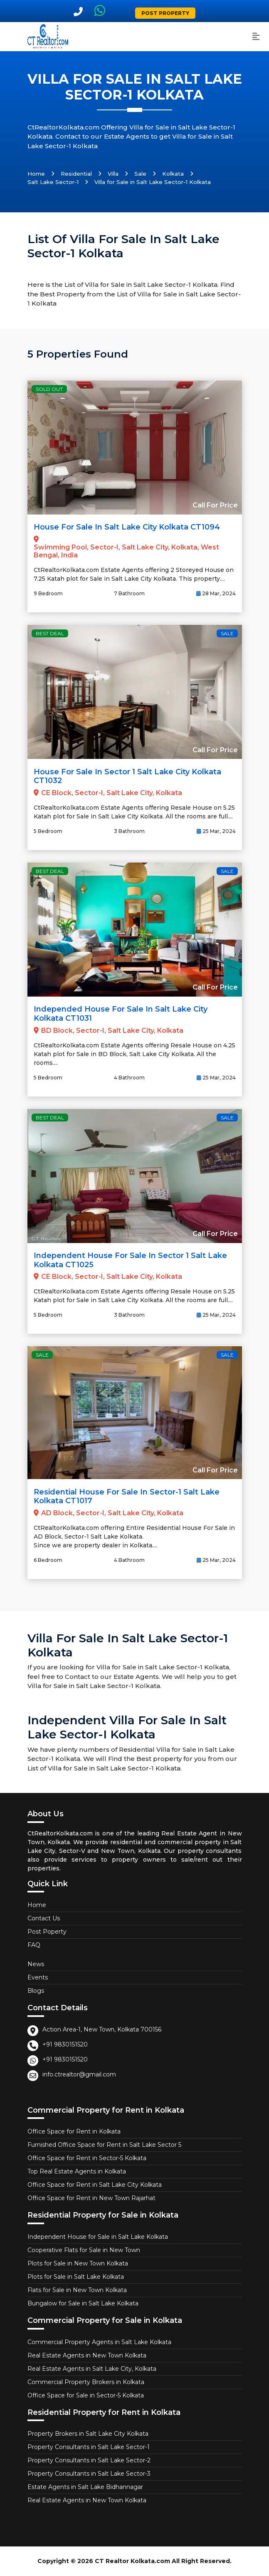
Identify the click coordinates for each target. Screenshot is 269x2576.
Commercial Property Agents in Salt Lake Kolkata (99, 2342)
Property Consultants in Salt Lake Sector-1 (88, 2447)
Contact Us (43, 1918)
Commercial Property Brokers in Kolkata (85, 2382)
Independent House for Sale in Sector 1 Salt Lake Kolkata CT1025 (130, 1260)
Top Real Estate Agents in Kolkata (76, 2171)
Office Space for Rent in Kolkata (74, 2131)
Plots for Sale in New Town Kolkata (77, 2263)
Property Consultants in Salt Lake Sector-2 (89, 2460)
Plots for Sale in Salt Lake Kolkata (75, 2276)
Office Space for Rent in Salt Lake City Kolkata (94, 2184)
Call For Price (215, 505)
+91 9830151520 (65, 2044)
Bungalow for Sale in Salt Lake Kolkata (82, 2303)
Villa (113, 173)
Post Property (165, 13)
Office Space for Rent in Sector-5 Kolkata (86, 2158)
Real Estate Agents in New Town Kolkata (86, 2355)
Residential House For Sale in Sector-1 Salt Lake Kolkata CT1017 (127, 1496)
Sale (140, 173)
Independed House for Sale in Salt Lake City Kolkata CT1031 (120, 1014)
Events (37, 1977)
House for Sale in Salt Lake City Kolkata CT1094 (127, 527)
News (35, 1964)
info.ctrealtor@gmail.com (79, 2074)
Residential (76, 173)
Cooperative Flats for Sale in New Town (83, 2250)
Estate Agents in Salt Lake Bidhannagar (85, 2487)
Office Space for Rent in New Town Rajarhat (91, 2198)
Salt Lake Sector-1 (53, 182)
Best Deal (50, 633)
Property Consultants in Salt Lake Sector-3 (89, 2473)
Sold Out (49, 389)
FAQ (33, 1945)
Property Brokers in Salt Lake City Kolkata (87, 2433)
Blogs (35, 1990)
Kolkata (173, 173)
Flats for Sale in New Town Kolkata (77, 2290)
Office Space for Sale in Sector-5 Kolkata (85, 2395)
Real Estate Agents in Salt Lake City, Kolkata (91, 2368)
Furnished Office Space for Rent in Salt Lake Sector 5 (104, 2144)
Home (36, 173)
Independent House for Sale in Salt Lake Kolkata (97, 2236)
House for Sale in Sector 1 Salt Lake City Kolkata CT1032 (127, 776)
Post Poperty (47, 1931)
